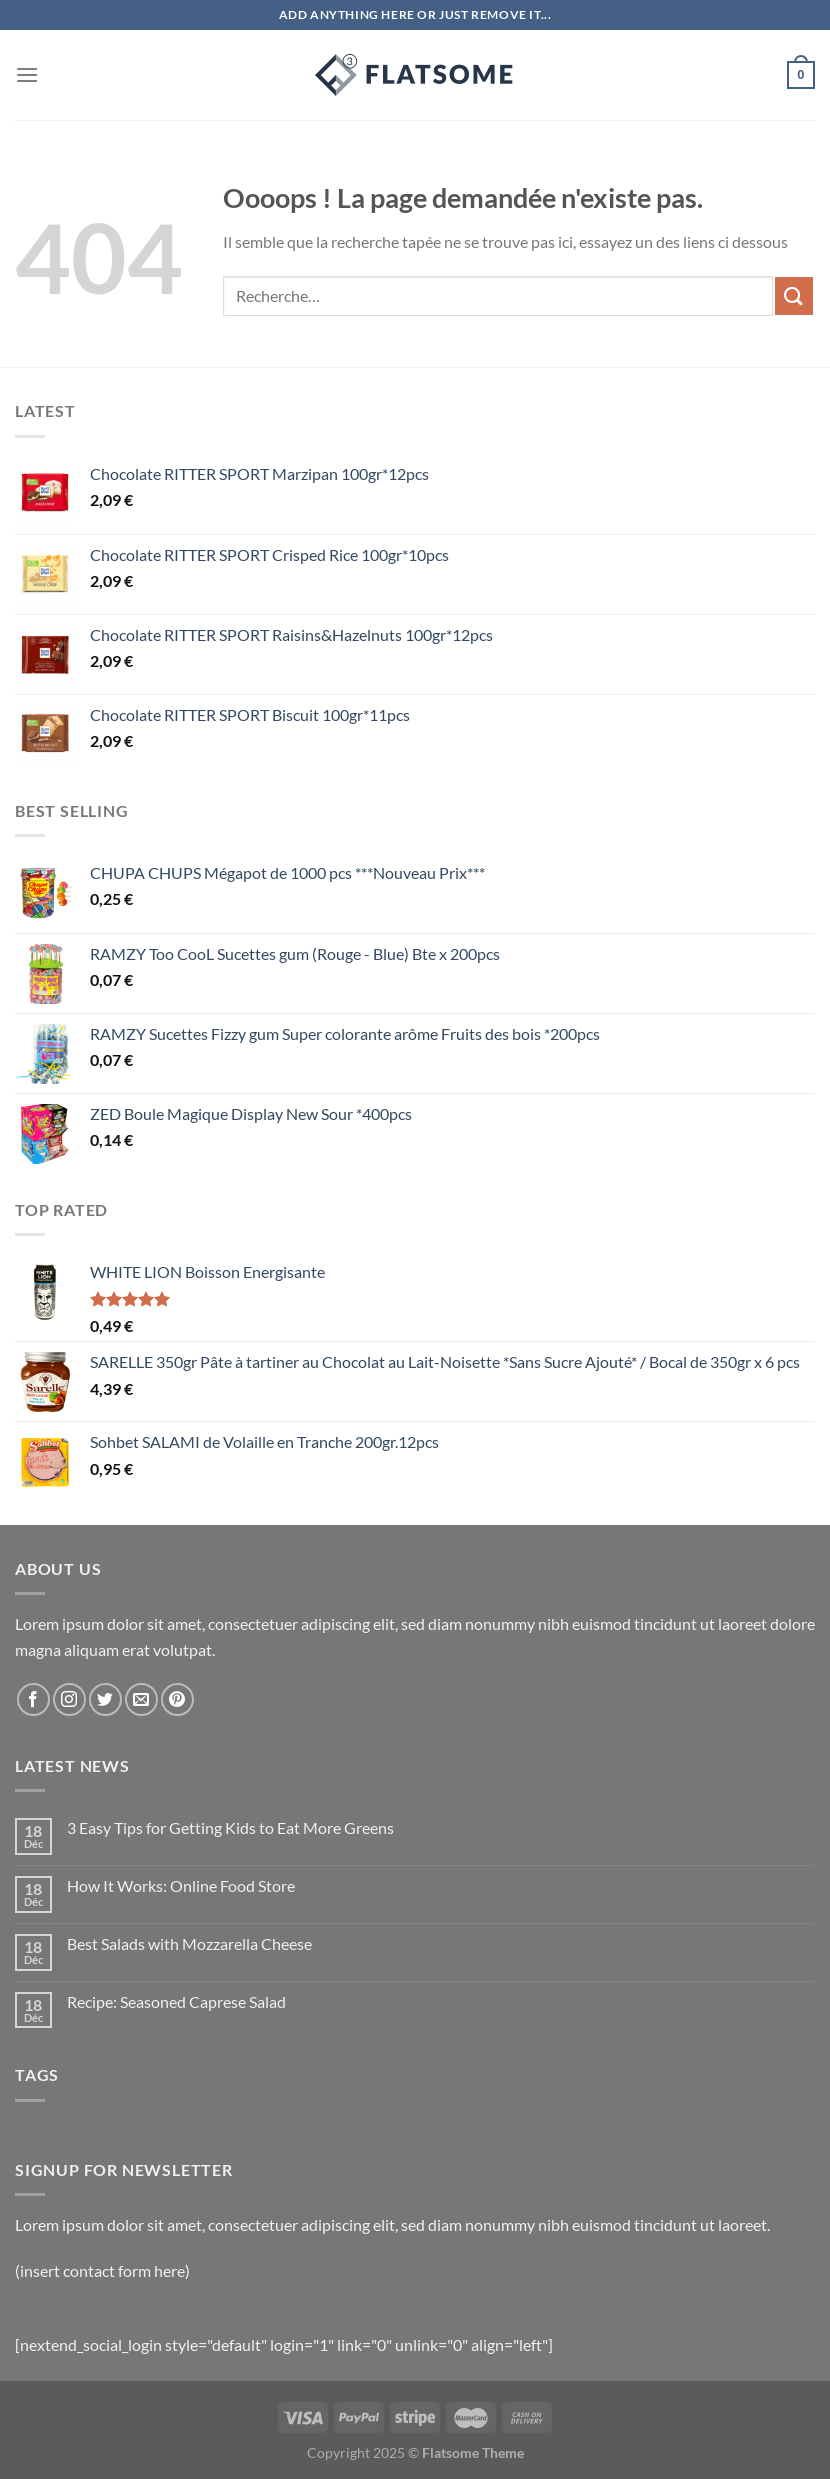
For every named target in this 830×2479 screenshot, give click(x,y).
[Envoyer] (794, 295)
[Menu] (27, 74)
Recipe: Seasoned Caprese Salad (176, 2001)
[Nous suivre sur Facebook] (33, 1699)
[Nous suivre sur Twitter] (105, 1699)
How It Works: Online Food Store (181, 1885)
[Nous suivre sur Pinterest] (177, 1699)
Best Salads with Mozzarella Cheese (189, 1943)
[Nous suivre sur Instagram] (69, 1699)
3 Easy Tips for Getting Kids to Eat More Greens (230, 1827)
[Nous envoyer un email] (141, 1699)
